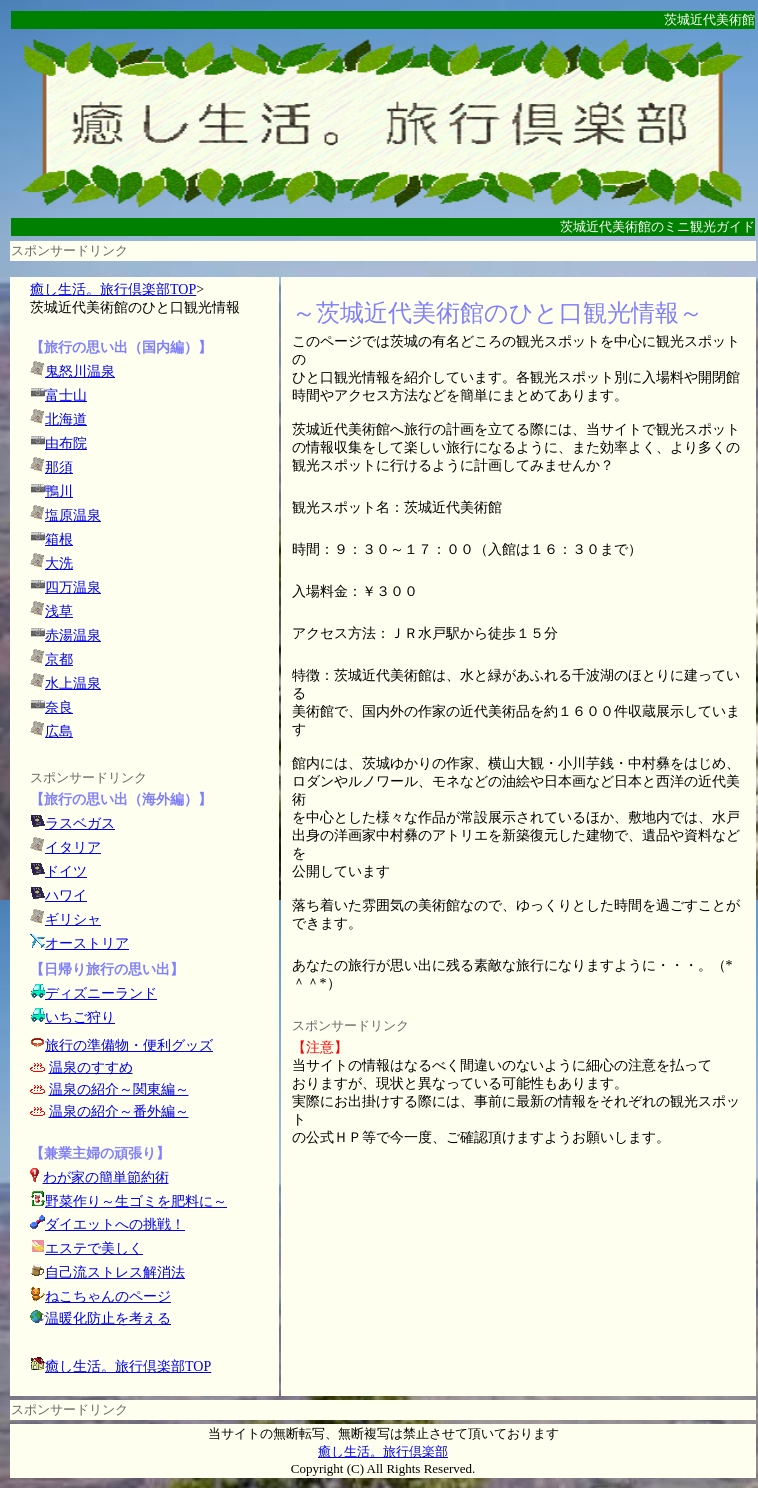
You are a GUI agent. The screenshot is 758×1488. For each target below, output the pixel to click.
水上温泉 (73, 683)
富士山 (66, 395)
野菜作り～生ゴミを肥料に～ (136, 1201)
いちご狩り (80, 1017)
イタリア (73, 847)
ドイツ (66, 871)
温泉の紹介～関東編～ (119, 1089)
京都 (59, 659)
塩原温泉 (73, 515)
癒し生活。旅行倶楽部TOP (113, 289)
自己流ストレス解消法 (115, 1272)
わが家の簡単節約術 (106, 1177)
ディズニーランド (101, 993)
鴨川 (59, 491)
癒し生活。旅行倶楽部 (383, 1451)
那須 (59, 467)
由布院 (66, 443)
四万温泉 (73, 587)
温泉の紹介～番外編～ (119, 1111)
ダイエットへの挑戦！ (107, 1224)
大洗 (59, 563)
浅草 (59, 611)
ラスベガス (80, 823)
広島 (59, 731)
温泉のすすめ (91, 1067)
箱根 (59, 539)
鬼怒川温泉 (80, 371)
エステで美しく (94, 1248)
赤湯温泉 (73, 635)
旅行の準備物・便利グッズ (129, 1045)
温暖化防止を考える (108, 1318)
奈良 (59, 707)
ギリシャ (73, 919)
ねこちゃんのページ (108, 1296)
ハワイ (66, 895)
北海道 (66, 419)
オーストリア (87, 943)
